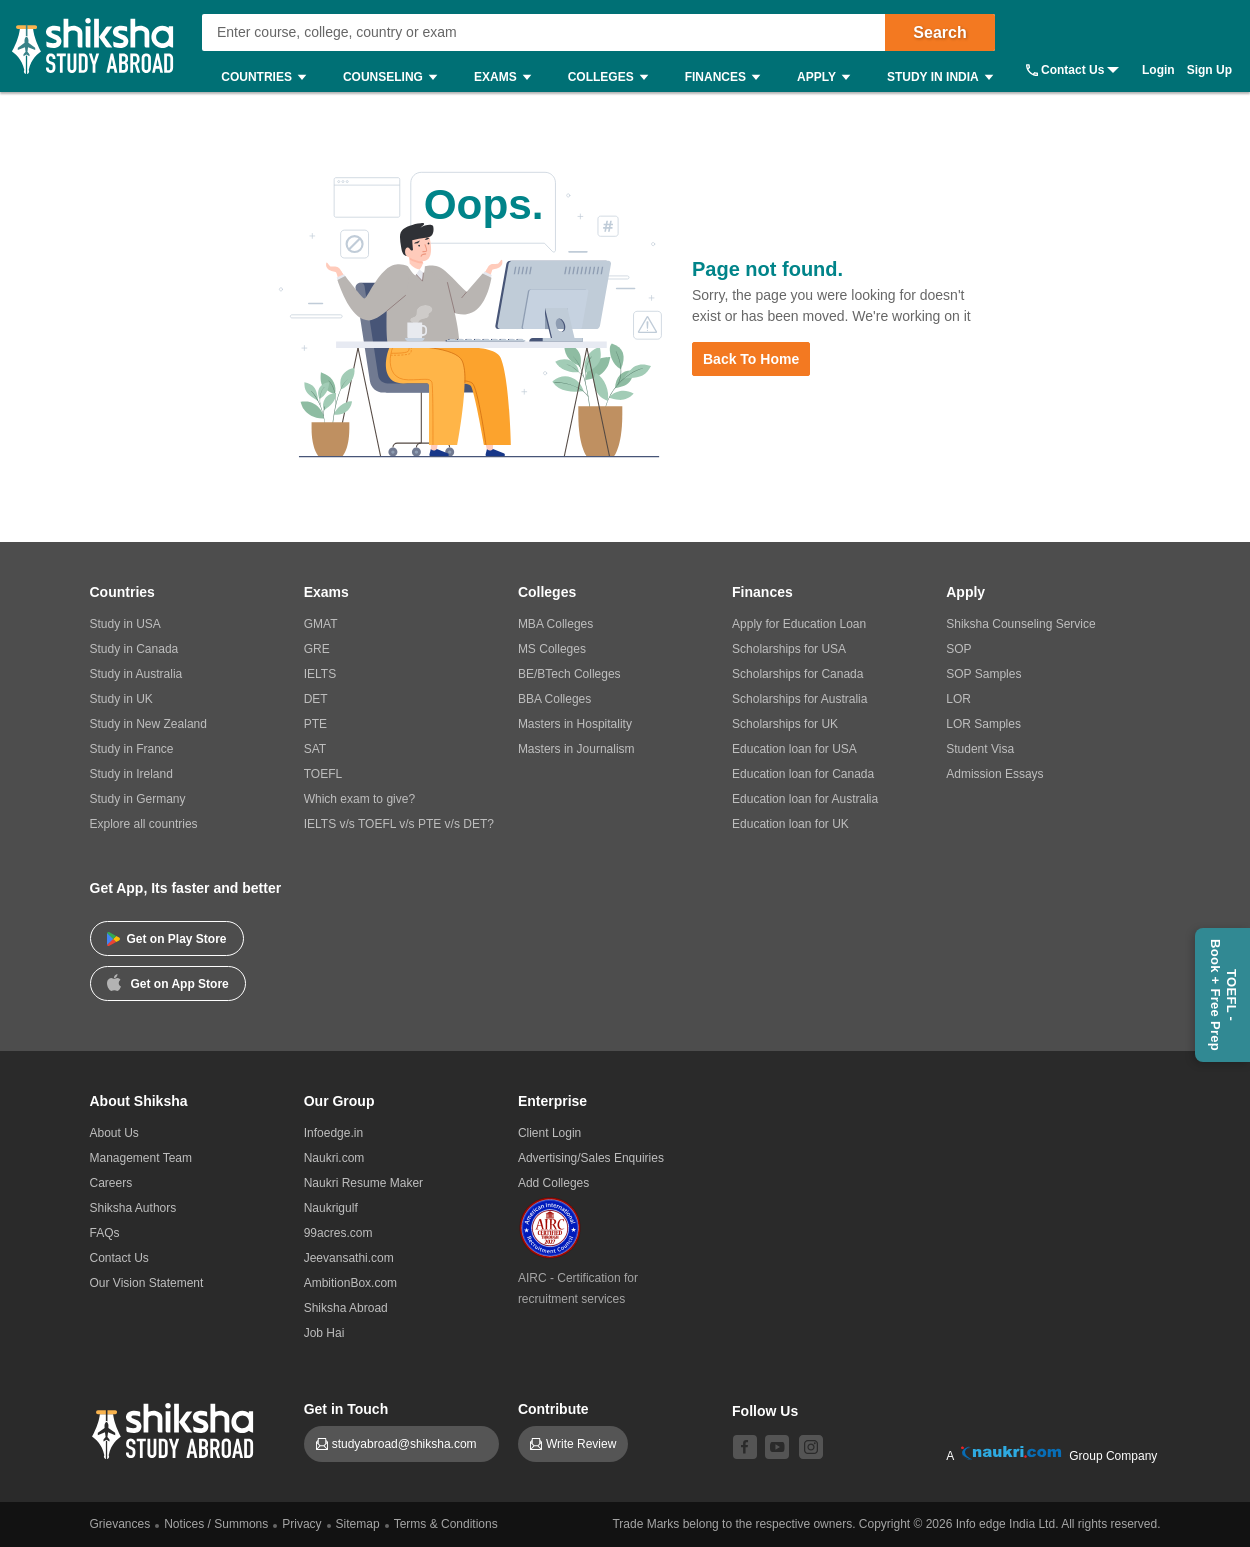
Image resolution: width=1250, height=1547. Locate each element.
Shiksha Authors (133, 1208)
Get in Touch (346, 1409)
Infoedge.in (333, 1133)
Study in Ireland (131, 774)
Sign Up (1209, 70)
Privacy (301, 1524)
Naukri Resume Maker (363, 1183)
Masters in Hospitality (575, 724)
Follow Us (765, 1411)
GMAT (321, 624)
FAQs (105, 1233)
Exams (507, 77)
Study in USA (125, 624)
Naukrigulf (331, 1208)
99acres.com (338, 1233)
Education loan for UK (790, 824)
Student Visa (980, 749)
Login (1158, 70)
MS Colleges (552, 649)
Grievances (120, 1524)
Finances (727, 77)
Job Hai (324, 1333)
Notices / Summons (216, 1524)
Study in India (945, 77)
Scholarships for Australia (799, 699)
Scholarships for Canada (797, 674)
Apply (828, 77)
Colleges (613, 77)
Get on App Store (168, 982)
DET (316, 699)
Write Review (581, 1444)
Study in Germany (138, 799)
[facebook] (745, 1447)
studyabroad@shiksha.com (409, 1444)
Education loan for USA (794, 749)
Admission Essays (994, 774)
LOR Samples (983, 724)
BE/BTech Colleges (569, 674)
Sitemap (358, 1524)
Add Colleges (553, 1183)
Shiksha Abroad (346, 1308)
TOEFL (323, 774)
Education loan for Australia (805, 799)
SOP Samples (983, 674)
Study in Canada (134, 649)
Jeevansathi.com (349, 1258)
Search (939, 32)
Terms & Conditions (446, 1524)
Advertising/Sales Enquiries (591, 1158)
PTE (315, 724)
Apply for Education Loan (799, 624)
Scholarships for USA (789, 649)
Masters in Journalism (576, 749)
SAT (315, 749)
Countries (268, 77)
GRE (317, 649)
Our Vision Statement (147, 1283)
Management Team (141, 1158)
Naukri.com (334, 1158)
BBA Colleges (554, 699)
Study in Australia (136, 674)
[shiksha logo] (175, 1428)
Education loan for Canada (803, 774)
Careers (111, 1183)
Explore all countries (144, 824)
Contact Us (1072, 70)
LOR (958, 699)
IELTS (320, 674)
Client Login (549, 1133)
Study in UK (121, 699)
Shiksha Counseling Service (1020, 624)
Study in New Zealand (148, 724)
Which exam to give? (359, 799)
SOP (958, 649)
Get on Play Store (167, 939)
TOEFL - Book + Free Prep (1223, 995)
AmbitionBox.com (350, 1283)
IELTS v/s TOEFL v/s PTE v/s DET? (399, 824)
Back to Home (751, 359)
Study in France (132, 749)
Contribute (553, 1409)
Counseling (395, 77)
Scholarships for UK (785, 724)
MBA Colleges (555, 624)
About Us (114, 1133)
